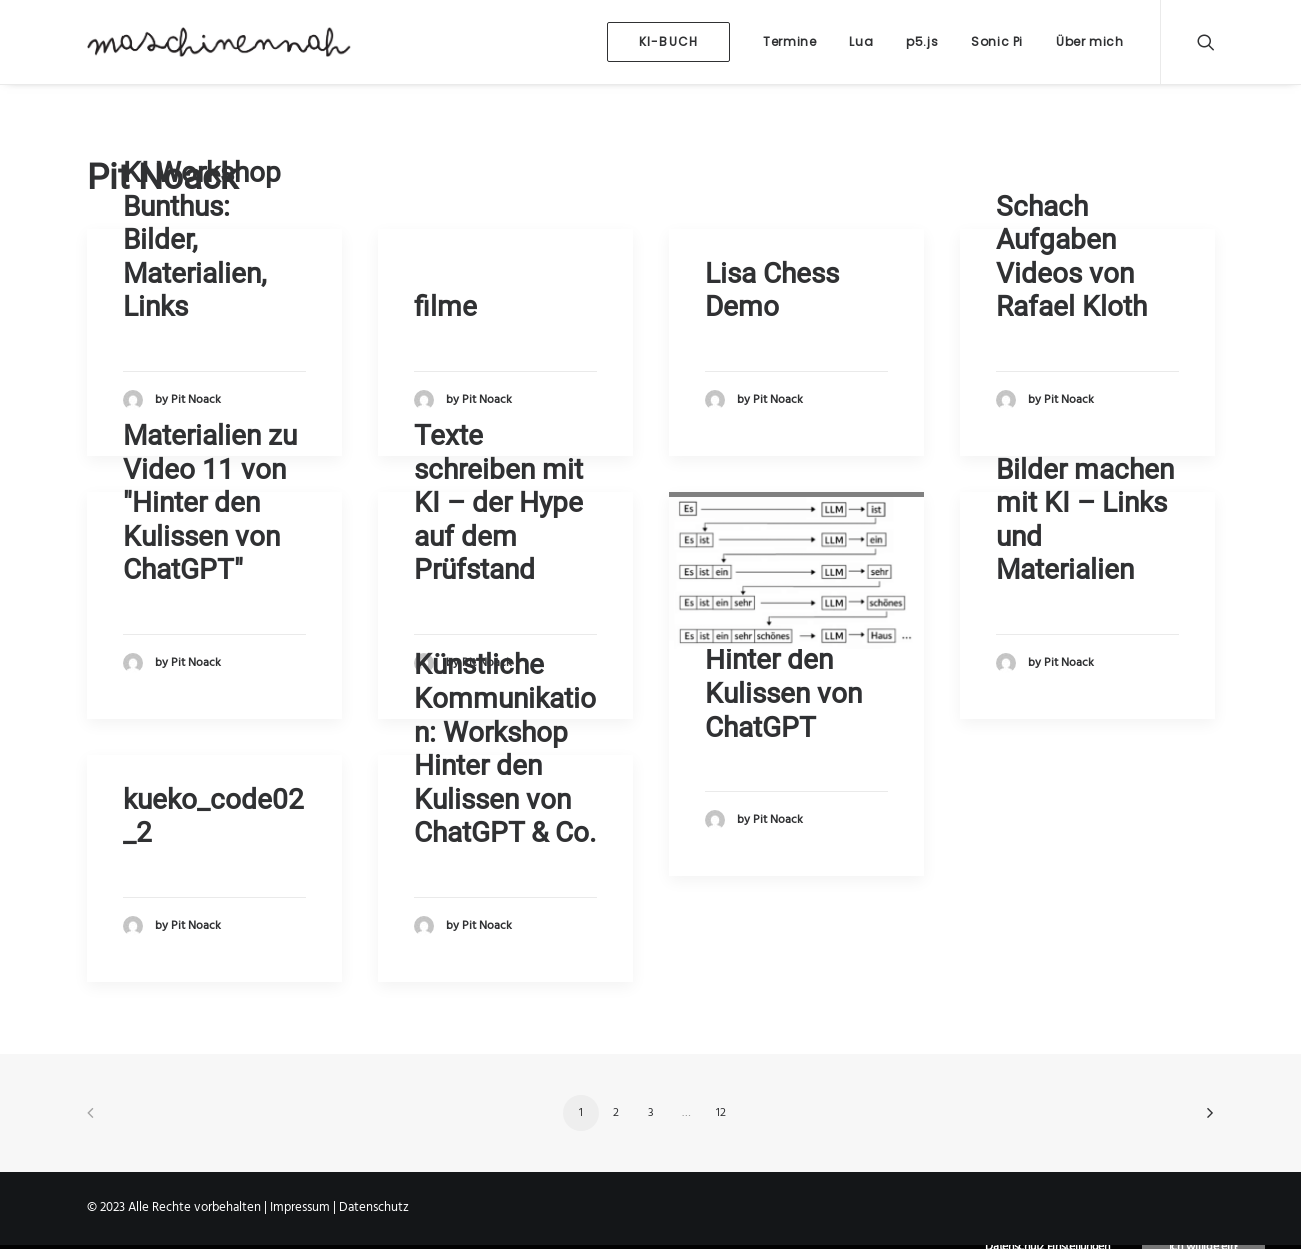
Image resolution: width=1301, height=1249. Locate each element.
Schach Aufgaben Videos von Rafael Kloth (1071, 257)
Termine (789, 41)
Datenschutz (374, 1207)
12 (721, 1113)
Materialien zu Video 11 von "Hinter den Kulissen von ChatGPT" (210, 502)
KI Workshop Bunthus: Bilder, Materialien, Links (202, 239)
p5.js (922, 41)
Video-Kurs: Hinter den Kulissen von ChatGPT (783, 677)
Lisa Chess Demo (772, 290)
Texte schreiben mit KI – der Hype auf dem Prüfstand (498, 502)
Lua (861, 41)
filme (445, 306)
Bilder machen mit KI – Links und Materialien (1085, 520)
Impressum (300, 1207)
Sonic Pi (997, 41)
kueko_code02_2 (213, 816)
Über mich (1089, 41)
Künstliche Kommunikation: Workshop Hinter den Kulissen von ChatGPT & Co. (505, 748)
